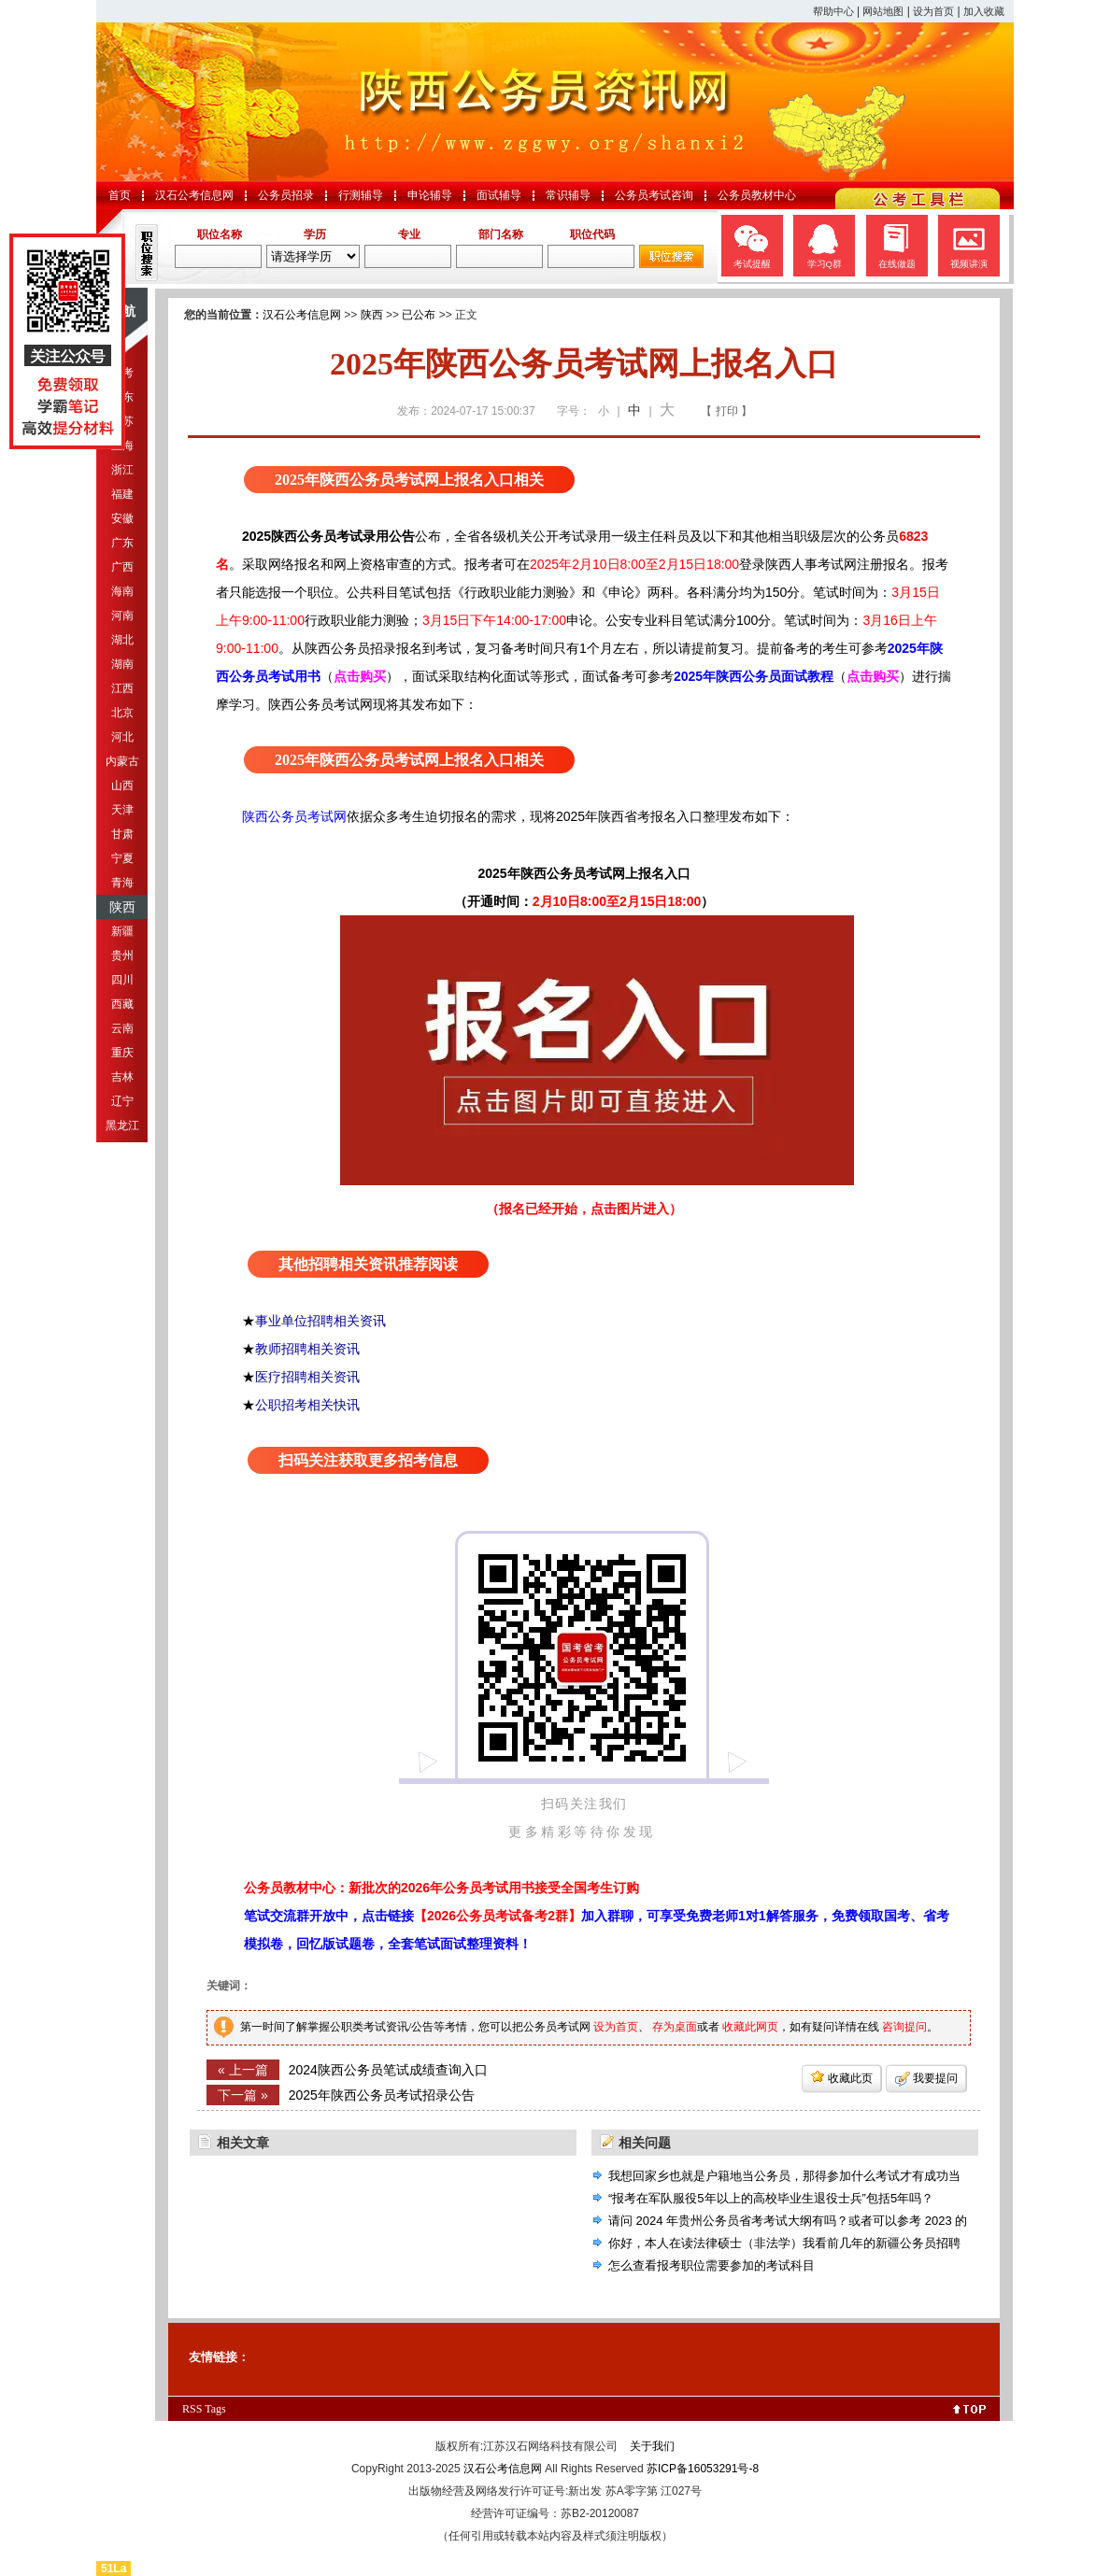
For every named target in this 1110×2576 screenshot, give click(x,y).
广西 (122, 566)
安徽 (122, 518)
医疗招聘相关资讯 (307, 1376)
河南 (122, 615)
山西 (122, 785)
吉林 (122, 1076)
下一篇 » (243, 2095)
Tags (215, 2408)
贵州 (122, 955)
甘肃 (122, 834)
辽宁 (122, 1101)
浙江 (122, 469)
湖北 (122, 639)
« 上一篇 (243, 2069)
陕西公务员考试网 (294, 816)
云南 (122, 1028)
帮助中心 (833, 11)
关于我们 (652, 2446)
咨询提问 (904, 2026)
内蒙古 (122, 761)
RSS (192, 2408)
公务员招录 (286, 195)
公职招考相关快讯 (307, 1404)
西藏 (122, 1004)
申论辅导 (429, 195)
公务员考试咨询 (654, 195)
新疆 (122, 931)
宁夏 (122, 858)
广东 (122, 542)
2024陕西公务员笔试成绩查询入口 (388, 2069)
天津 (122, 809)
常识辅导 (568, 195)
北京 (122, 712)
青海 (122, 882)
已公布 (418, 314)
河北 (122, 736)
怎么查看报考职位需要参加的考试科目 (711, 2265)
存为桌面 (674, 2026)
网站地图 (883, 11)
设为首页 (933, 11)
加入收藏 (983, 11)
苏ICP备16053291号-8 (703, 2468)
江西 (122, 688)
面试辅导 (499, 195)
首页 (119, 195)
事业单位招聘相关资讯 (320, 1320)
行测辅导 (360, 195)
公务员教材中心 (757, 195)
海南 (122, 591)
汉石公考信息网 (194, 195)
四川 (122, 979)
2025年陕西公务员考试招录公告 (382, 2095)
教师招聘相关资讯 (307, 1348)
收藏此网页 (750, 2026)
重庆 (122, 1052)
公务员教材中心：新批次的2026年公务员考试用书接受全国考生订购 (441, 1887)
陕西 (122, 906)
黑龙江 (122, 1125)
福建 (122, 494)
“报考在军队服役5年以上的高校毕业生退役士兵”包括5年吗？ (770, 2198)
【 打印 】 (726, 411)
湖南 (122, 664)
